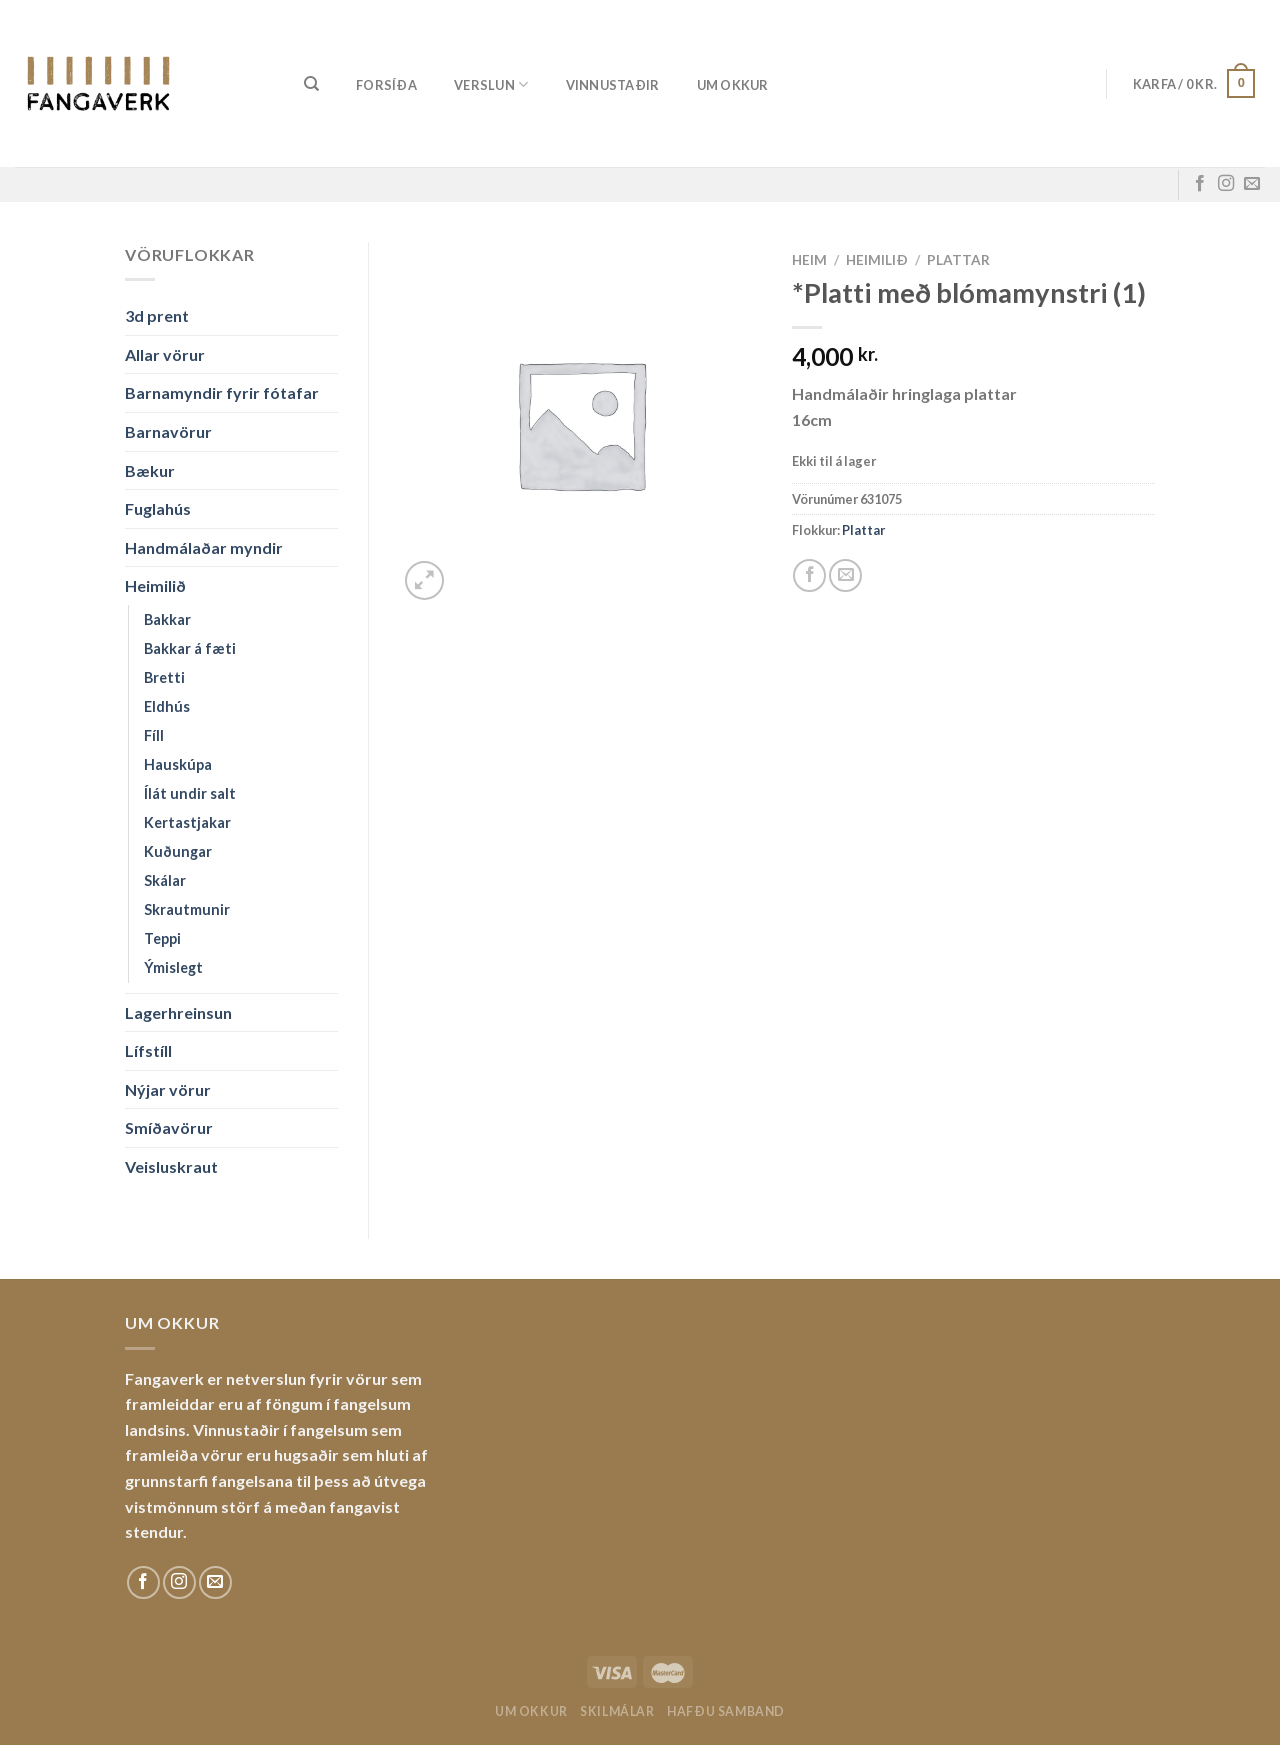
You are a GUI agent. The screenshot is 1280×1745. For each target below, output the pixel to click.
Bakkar (167, 619)
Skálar (165, 880)
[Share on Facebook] (809, 575)
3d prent (157, 315)
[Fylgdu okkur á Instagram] (1226, 184)
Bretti (164, 677)
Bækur (150, 470)
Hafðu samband (726, 1711)
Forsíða (386, 85)
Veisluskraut (171, 1166)
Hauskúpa (178, 764)
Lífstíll (148, 1050)
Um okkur (733, 85)
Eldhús (167, 706)
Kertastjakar (187, 822)
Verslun (491, 84)
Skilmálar (617, 1711)
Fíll (154, 735)
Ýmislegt (173, 967)
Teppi (162, 938)
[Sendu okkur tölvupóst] (1252, 184)
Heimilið (155, 585)
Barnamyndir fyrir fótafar (222, 392)
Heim (809, 260)
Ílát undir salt (190, 793)
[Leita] (311, 84)
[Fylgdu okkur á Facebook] (1200, 184)
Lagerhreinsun (178, 1012)
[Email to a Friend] (845, 575)
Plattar (958, 260)
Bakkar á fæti (190, 648)
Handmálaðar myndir (204, 547)
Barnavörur (168, 431)
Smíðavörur (169, 1127)
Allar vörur (165, 354)
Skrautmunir (187, 909)
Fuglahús (158, 508)
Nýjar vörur (168, 1089)
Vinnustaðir (613, 85)
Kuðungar (178, 851)
